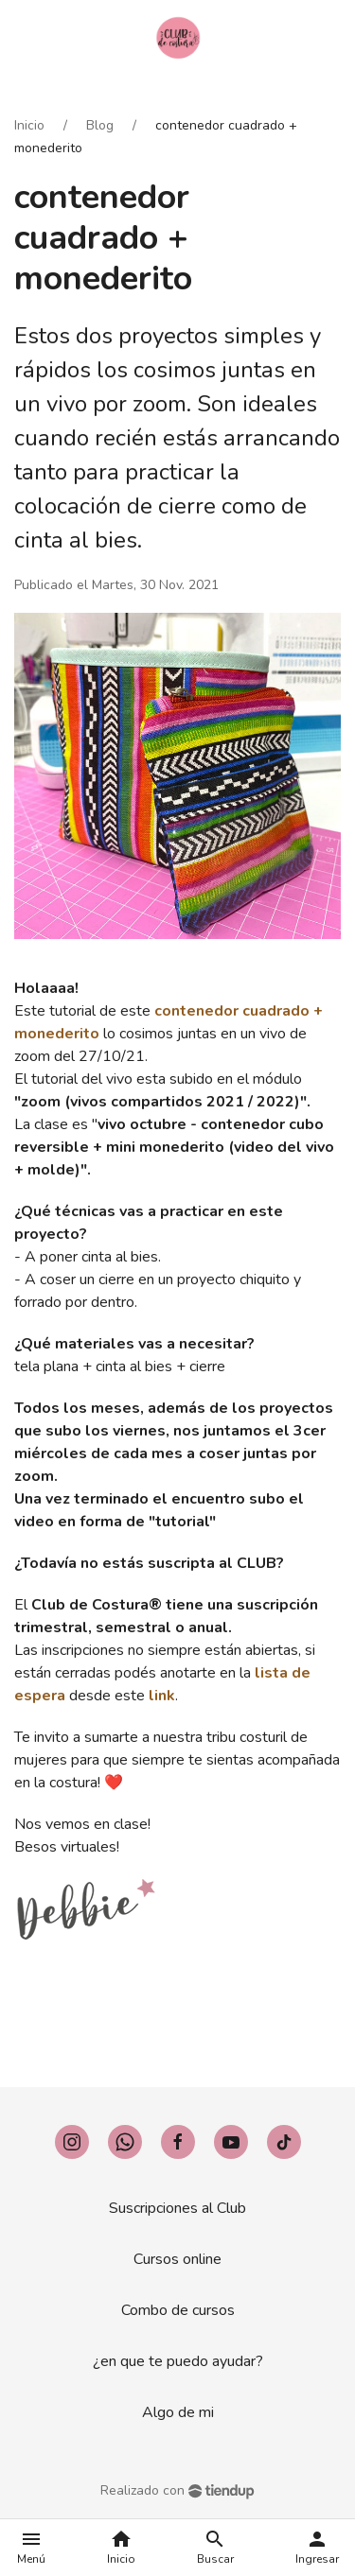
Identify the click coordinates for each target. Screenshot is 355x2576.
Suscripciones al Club (177, 2208)
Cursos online (177, 2259)
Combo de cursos (178, 2310)
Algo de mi (178, 2412)
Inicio (29, 125)
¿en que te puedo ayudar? (178, 2361)
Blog (100, 125)
